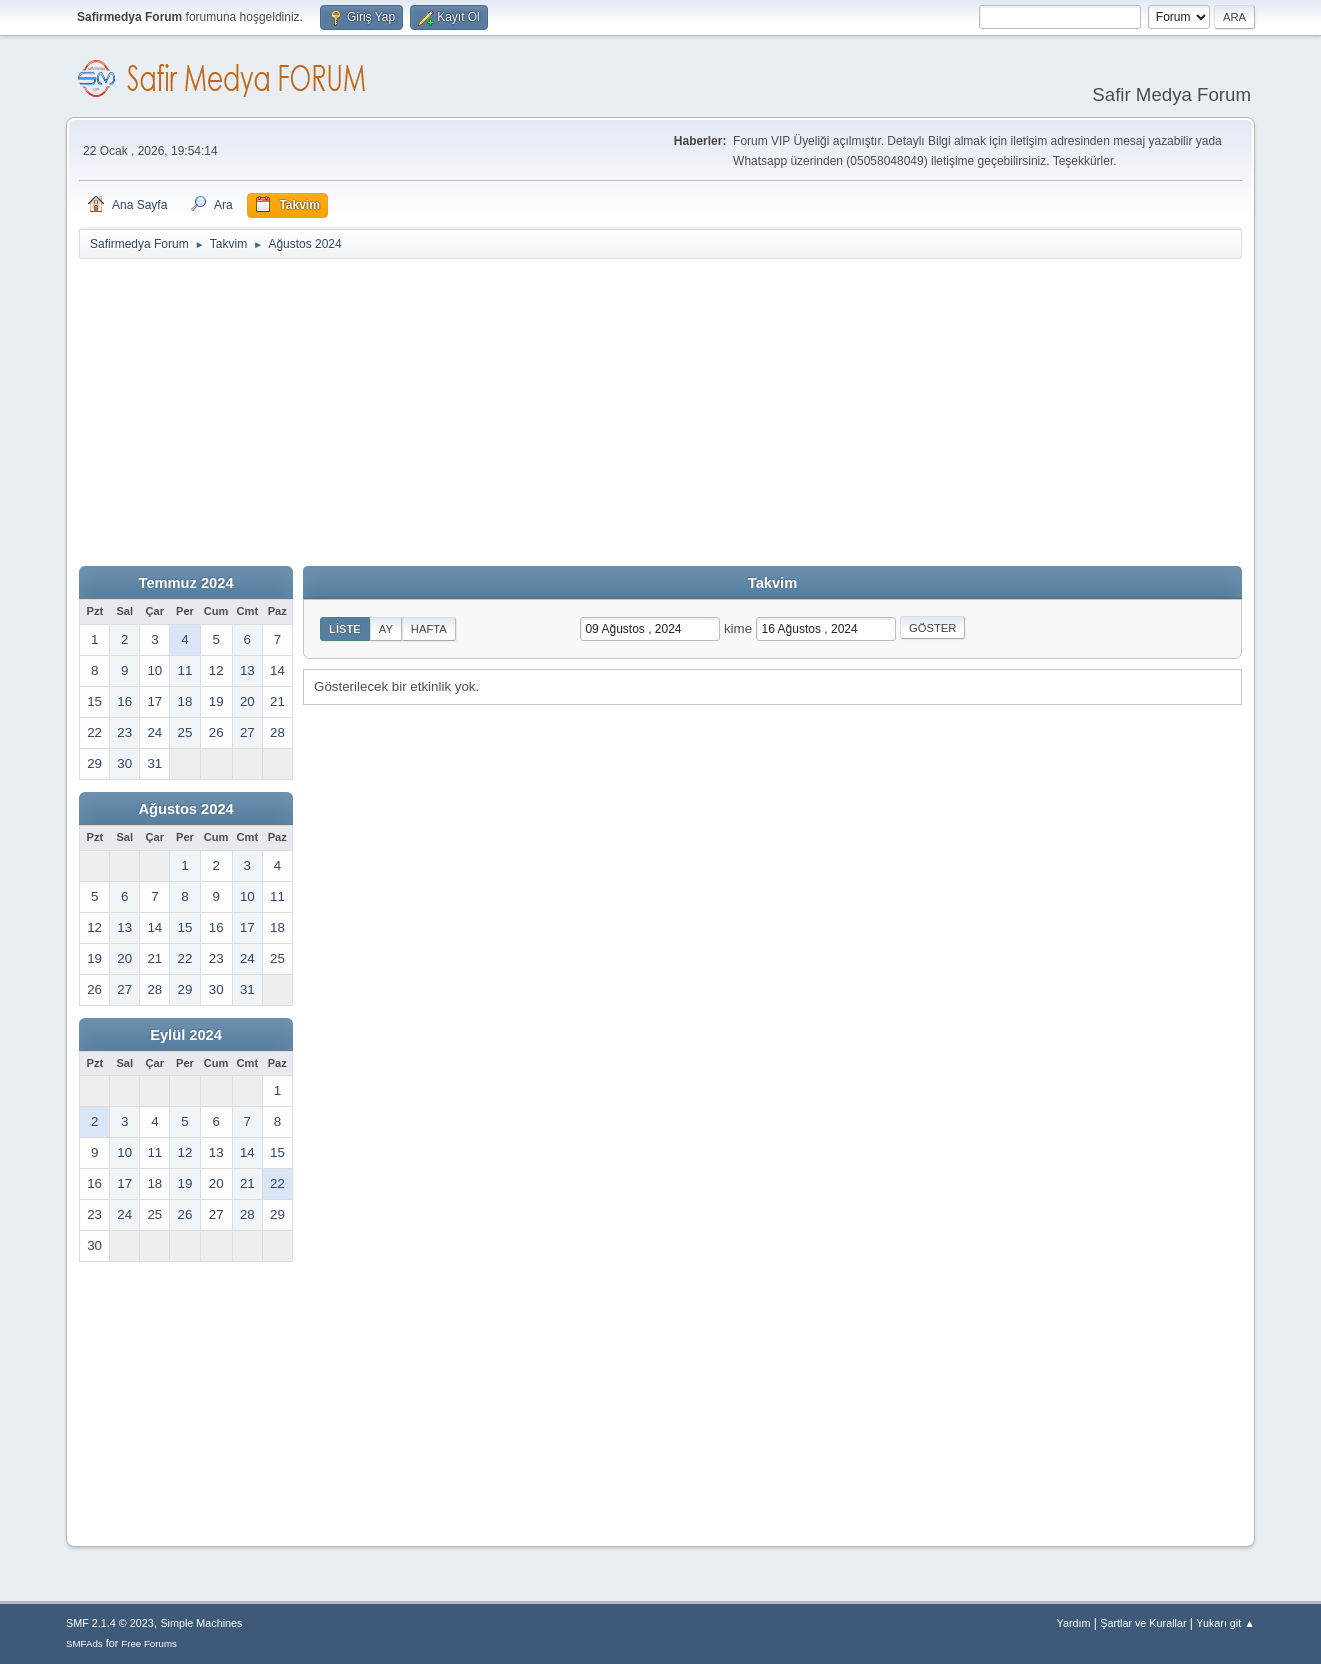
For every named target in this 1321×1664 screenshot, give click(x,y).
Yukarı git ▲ (1225, 1623)
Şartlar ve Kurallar (1143, 1623)
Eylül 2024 (186, 1035)
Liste (345, 629)
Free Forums (149, 1643)
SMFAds (84, 1643)
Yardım (1074, 1623)
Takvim (772, 583)
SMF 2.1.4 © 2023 (110, 1623)
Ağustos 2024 (185, 809)
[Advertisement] (660, 411)
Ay (386, 629)
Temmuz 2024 (186, 583)
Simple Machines (201, 1623)
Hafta (429, 629)
